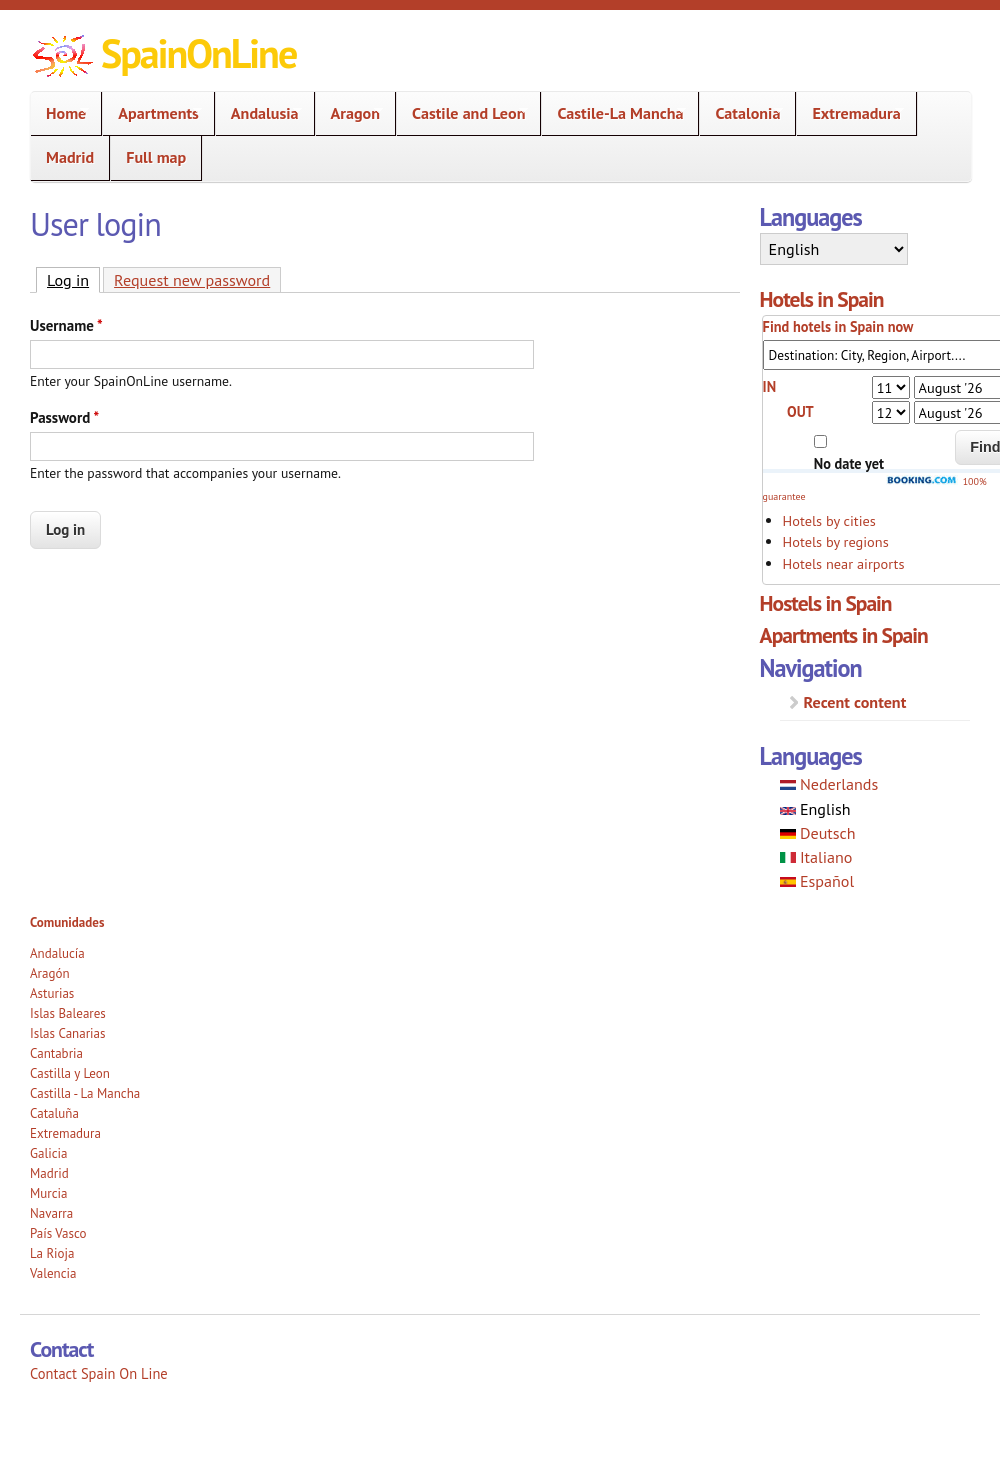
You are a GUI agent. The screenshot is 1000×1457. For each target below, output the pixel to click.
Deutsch (818, 833)
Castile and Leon (462, 113)
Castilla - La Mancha (85, 1093)
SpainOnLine (198, 53)
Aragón (50, 973)
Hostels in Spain (826, 603)
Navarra (51, 1213)
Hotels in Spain (822, 299)
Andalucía (57, 953)
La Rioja (52, 1253)
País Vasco (58, 1233)
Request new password (192, 280)
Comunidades (67, 922)
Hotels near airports (844, 563)
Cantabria (56, 1053)
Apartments (152, 113)
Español (817, 881)
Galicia (48, 1153)
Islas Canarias (67, 1033)
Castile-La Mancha (614, 113)
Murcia (49, 1193)
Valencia (53, 1273)
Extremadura (850, 113)
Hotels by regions (836, 541)
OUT (800, 411)
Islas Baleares (68, 1013)
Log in (73, 279)
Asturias (52, 993)
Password (64, 417)
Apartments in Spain (844, 635)
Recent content (855, 702)
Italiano (816, 857)
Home (60, 113)
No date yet (849, 463)
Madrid (70, 157)
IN (770, 386)
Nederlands (829, 784)
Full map (156, 157)
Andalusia (259, 113)
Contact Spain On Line (99, 1373)
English (815, 809)
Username (66, 325)
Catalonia (741, 113)
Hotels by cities (829, 520)
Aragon (349, 113)
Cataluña (54, 1113)
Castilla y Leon (70, 1073)
